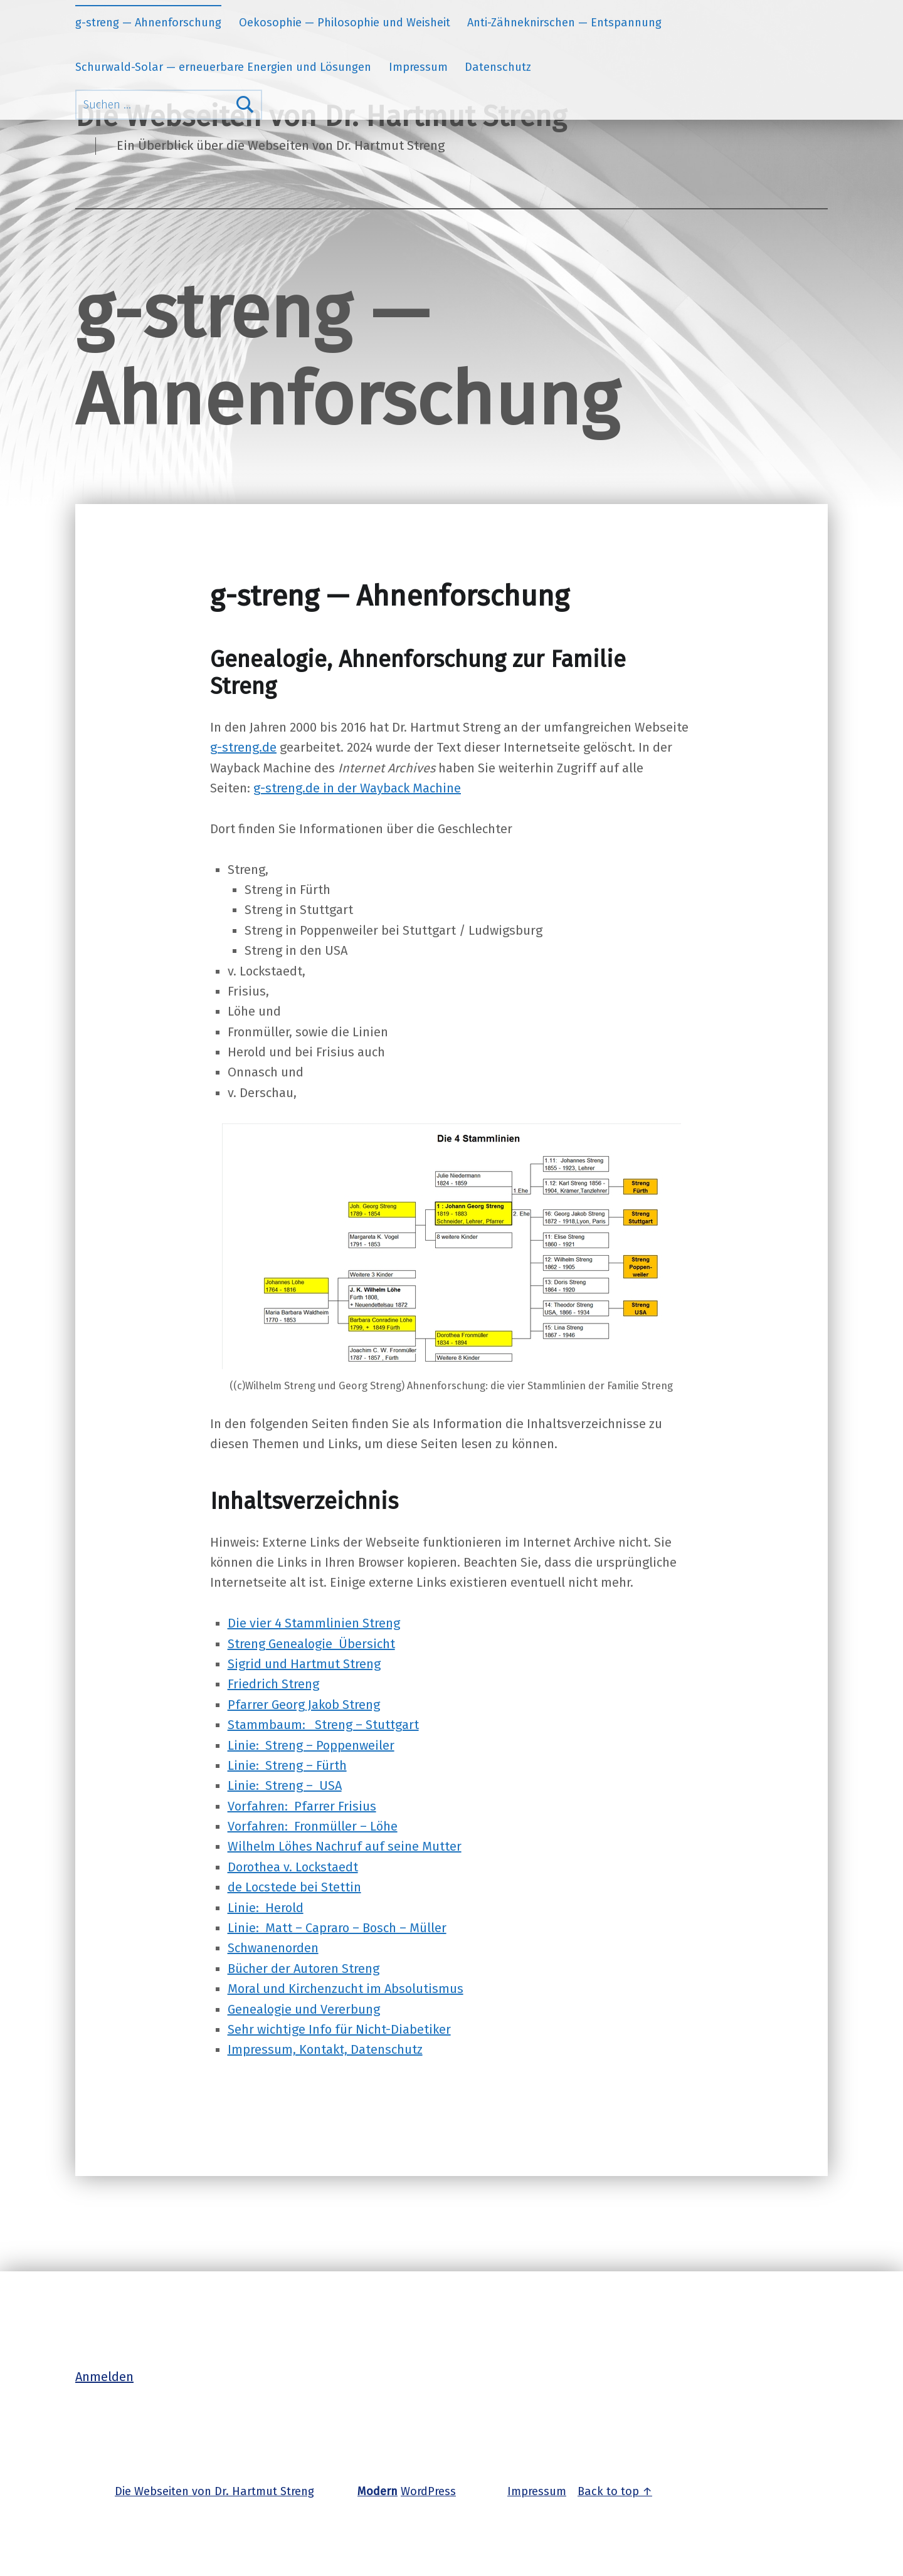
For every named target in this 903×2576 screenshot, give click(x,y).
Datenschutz (498, 67)
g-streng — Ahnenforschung (148, 22)
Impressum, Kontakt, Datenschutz (325, 2049)
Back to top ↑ (615, 2491)
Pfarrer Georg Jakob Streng (304, 1704)
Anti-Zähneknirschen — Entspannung (564, 22)
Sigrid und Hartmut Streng (304, 1663)
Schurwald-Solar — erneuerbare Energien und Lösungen (223, 67)
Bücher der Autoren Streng (303, 1968)
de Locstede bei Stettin (294, 1887)
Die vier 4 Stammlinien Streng (314, 1623)
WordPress (428, 2491)
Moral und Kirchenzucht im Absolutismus (345, 1988)
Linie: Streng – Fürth (287, 1765)
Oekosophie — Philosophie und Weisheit (344, 22)
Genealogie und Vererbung (304, 2009)
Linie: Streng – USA (285, 1785)
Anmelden (104, 2376)
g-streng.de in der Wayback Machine (357, 788)
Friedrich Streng (273, 1683)
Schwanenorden (273, 1947)
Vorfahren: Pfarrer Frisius (302, 1806)
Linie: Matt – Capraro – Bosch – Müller (337, 1927)
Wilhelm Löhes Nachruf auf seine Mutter (345, 1846)
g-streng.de (243, 747)
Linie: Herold (266, 1907)
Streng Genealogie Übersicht (311, 1643)
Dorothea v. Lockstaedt (293, 1866)
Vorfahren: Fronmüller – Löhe (313, 1826)
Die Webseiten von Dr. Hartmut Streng (214, 2491)
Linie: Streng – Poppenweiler (311, 1745)
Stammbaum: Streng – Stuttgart (323, 1724)
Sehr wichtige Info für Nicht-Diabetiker (339, 2029)
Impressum (418, 67)
